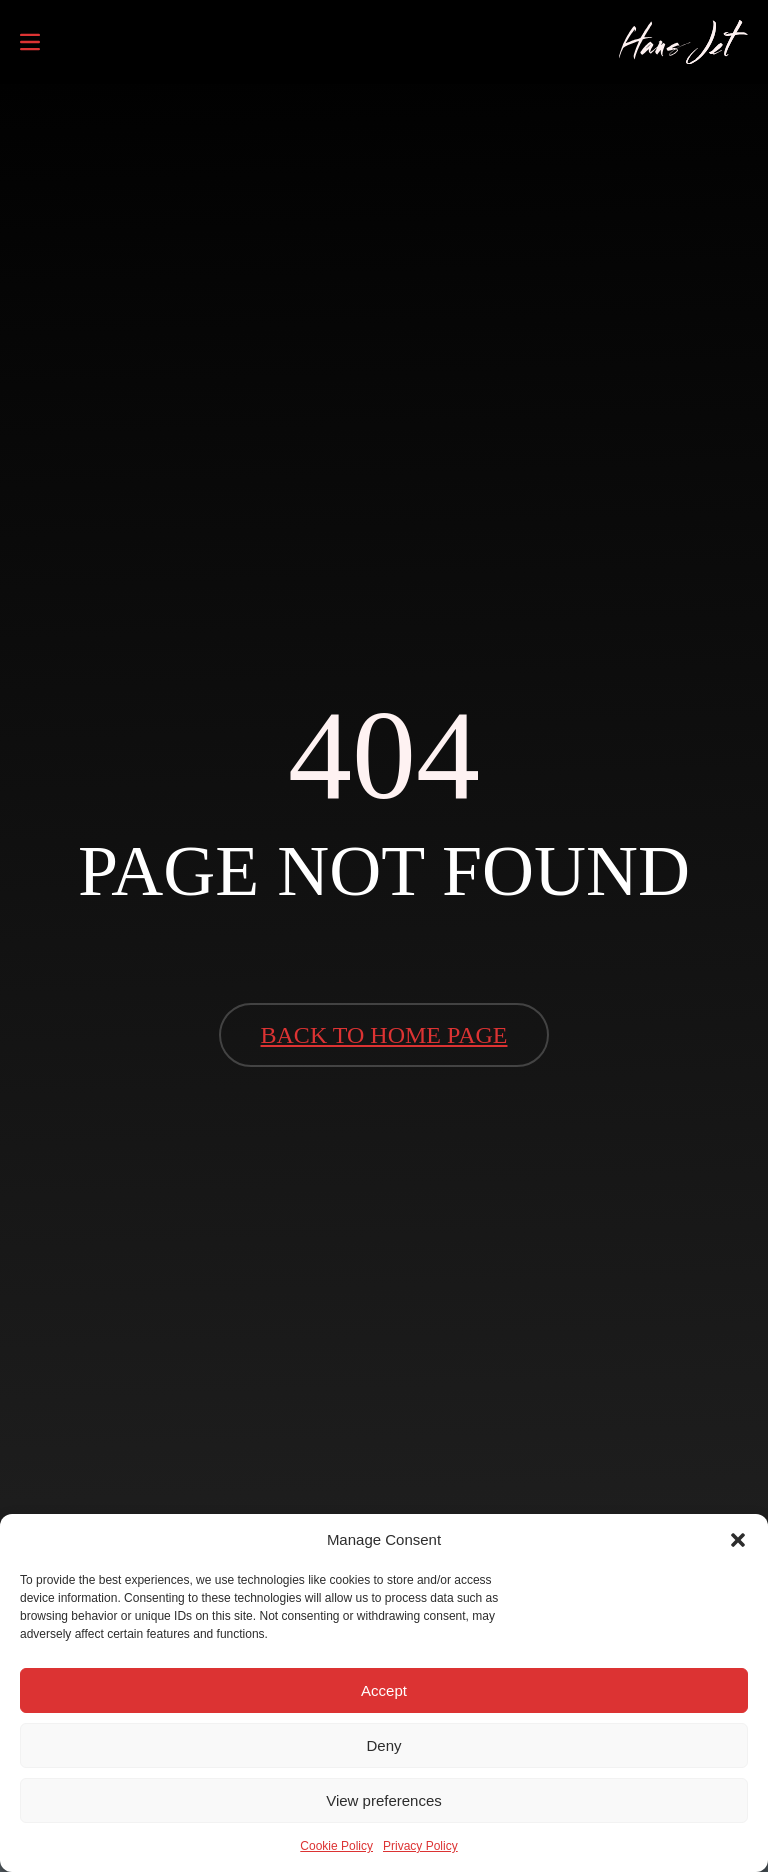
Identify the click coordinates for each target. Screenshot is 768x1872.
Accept (384, 1690)
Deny (383, 1745)
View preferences (384, 1800)
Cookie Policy (336, 1846)
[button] (738, 1540)
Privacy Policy (420, 1846)
